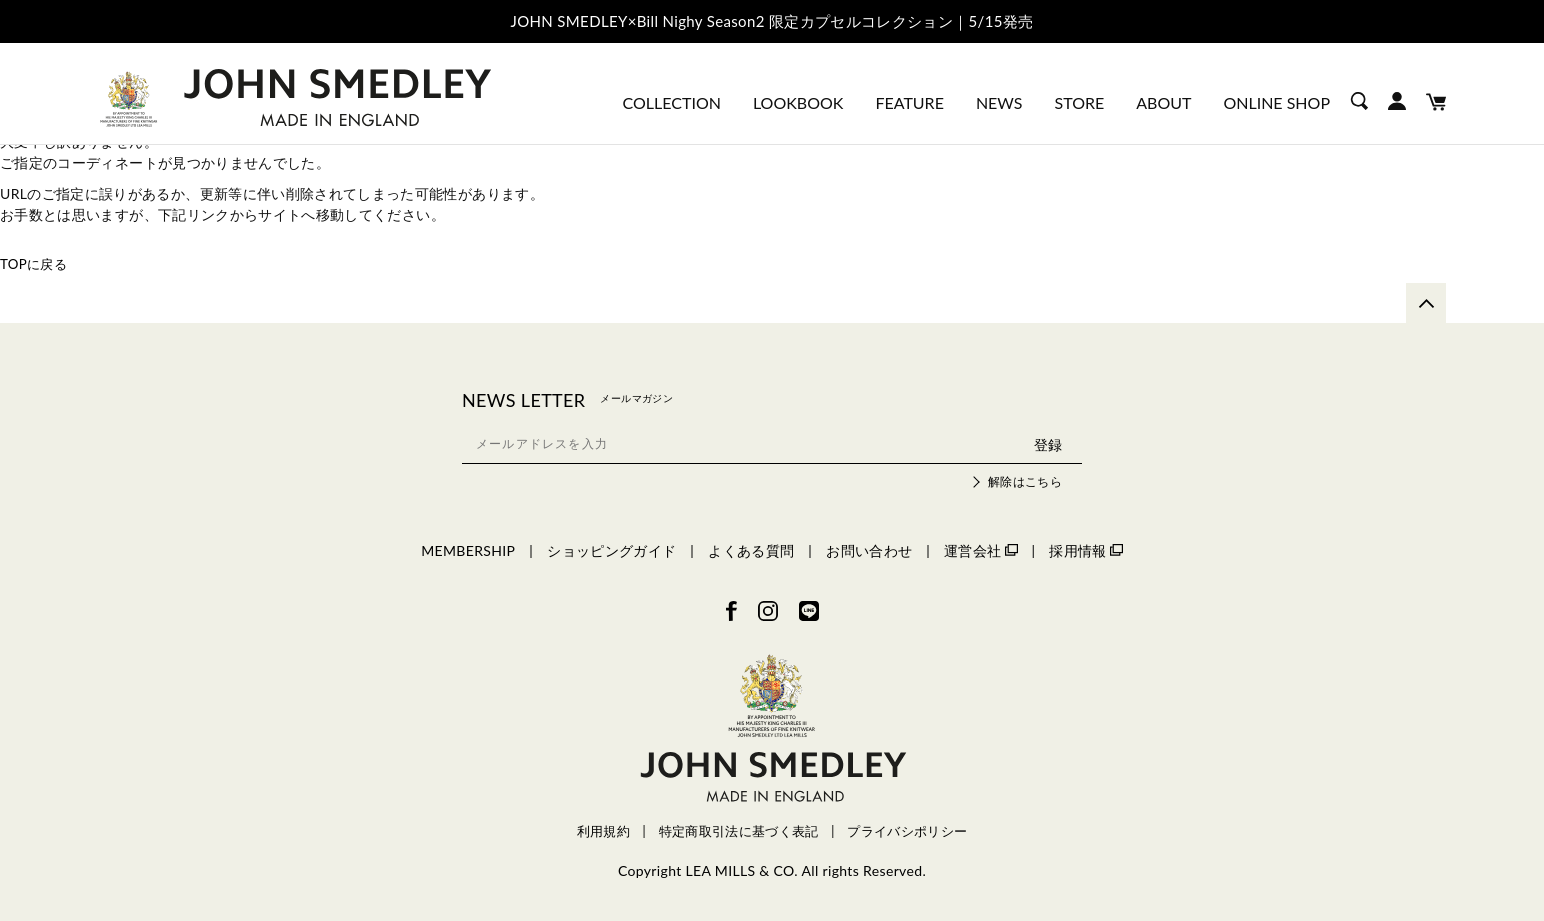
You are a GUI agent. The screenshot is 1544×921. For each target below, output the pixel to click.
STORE (1080, 102)
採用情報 (1085, 550)
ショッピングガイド (611, 550)
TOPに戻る (36, 263)
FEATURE (909, 102)
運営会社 (980, 550)
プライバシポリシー (907, 831)
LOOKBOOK (798, 102)
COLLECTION (672, 102)
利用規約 (603, 831)
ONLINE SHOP (1276, 102)
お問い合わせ (869, 550)
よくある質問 (751, 550)
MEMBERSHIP (468, 550)
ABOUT (1163, 102)
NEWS (999, 102)
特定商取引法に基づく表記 (739, 831)
